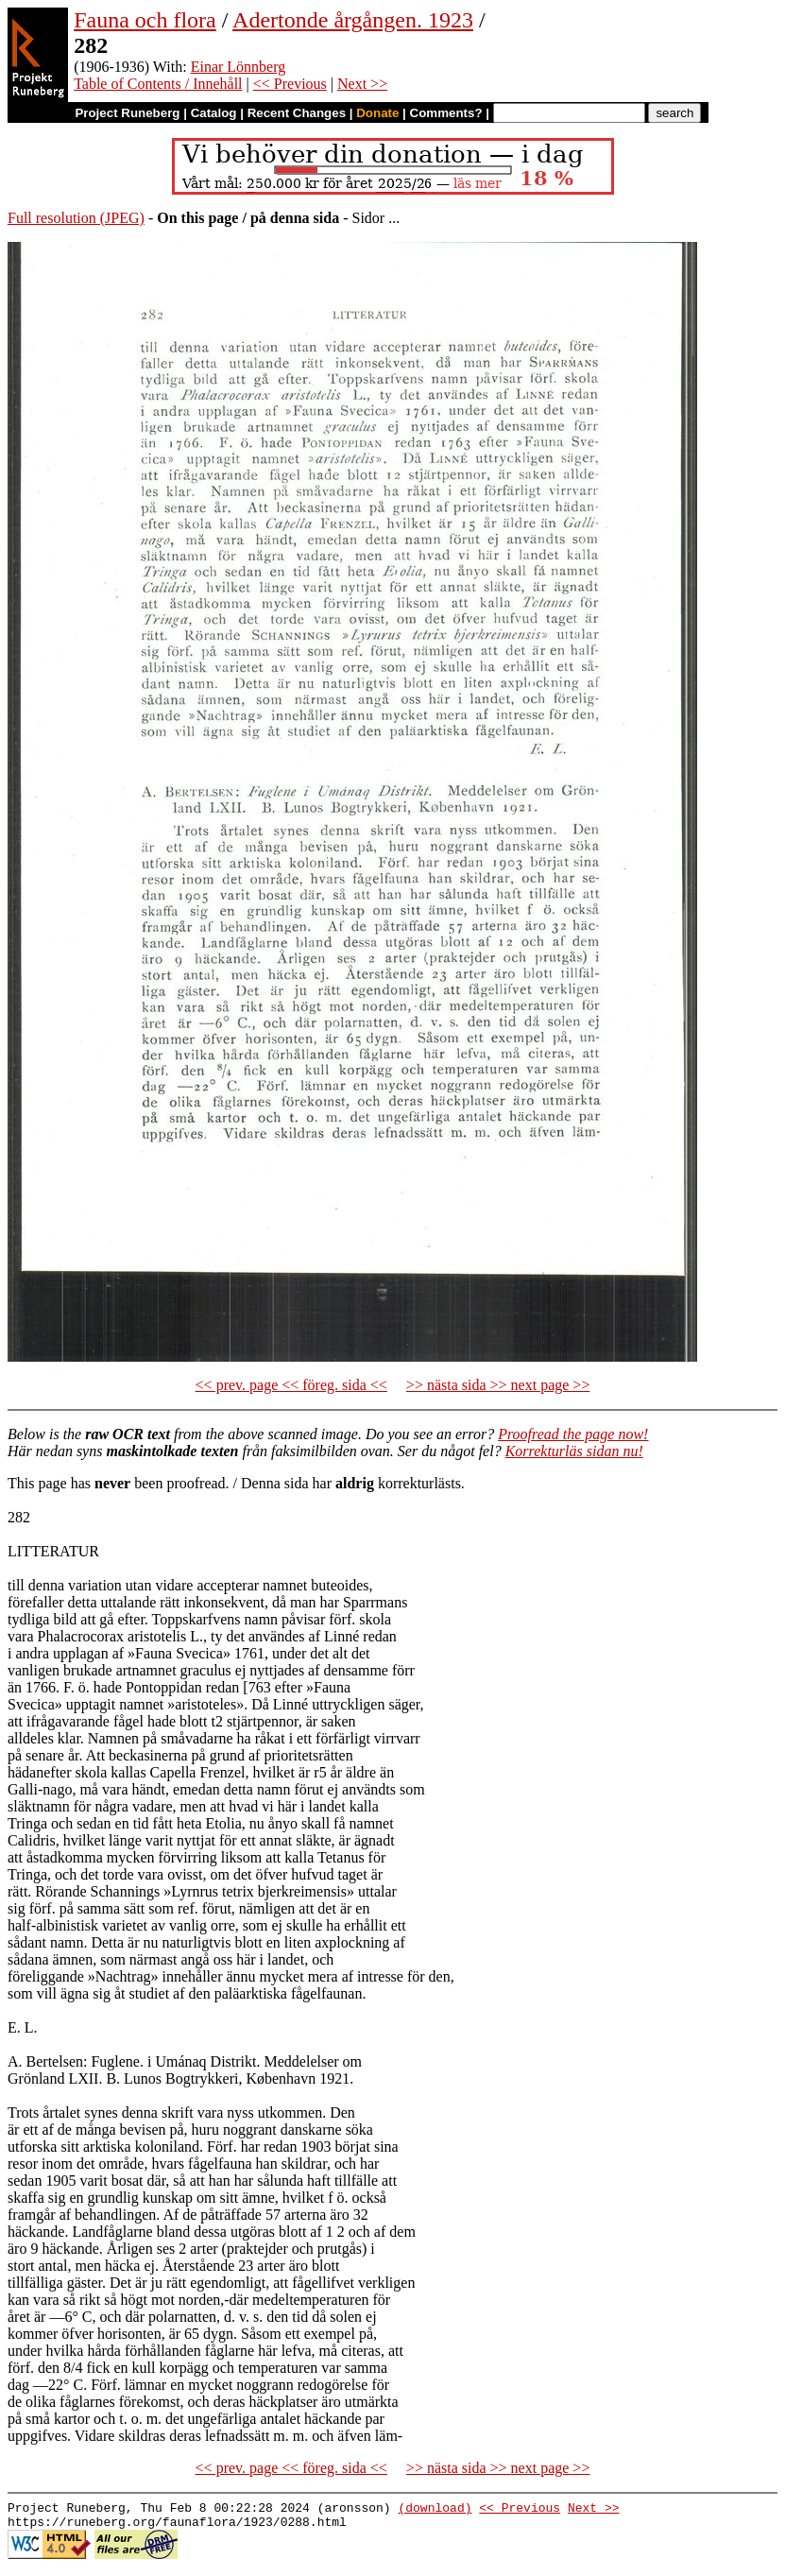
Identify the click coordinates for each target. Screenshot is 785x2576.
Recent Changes (296, 113)
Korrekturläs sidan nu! (574, 1451)
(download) (434, 2509)
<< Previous (290, 84)
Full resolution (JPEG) (76, 218)
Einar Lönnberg (238, 67)
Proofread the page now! (573, 1434)
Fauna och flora (145, 20)
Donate (377, 113)
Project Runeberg (127, 113)
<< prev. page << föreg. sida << (291, 1385)
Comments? (446, 113)
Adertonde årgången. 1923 (352, 20)
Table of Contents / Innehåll (158, 84)
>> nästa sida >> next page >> (498, 1385)
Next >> (362, 84)
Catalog (214, 113)
